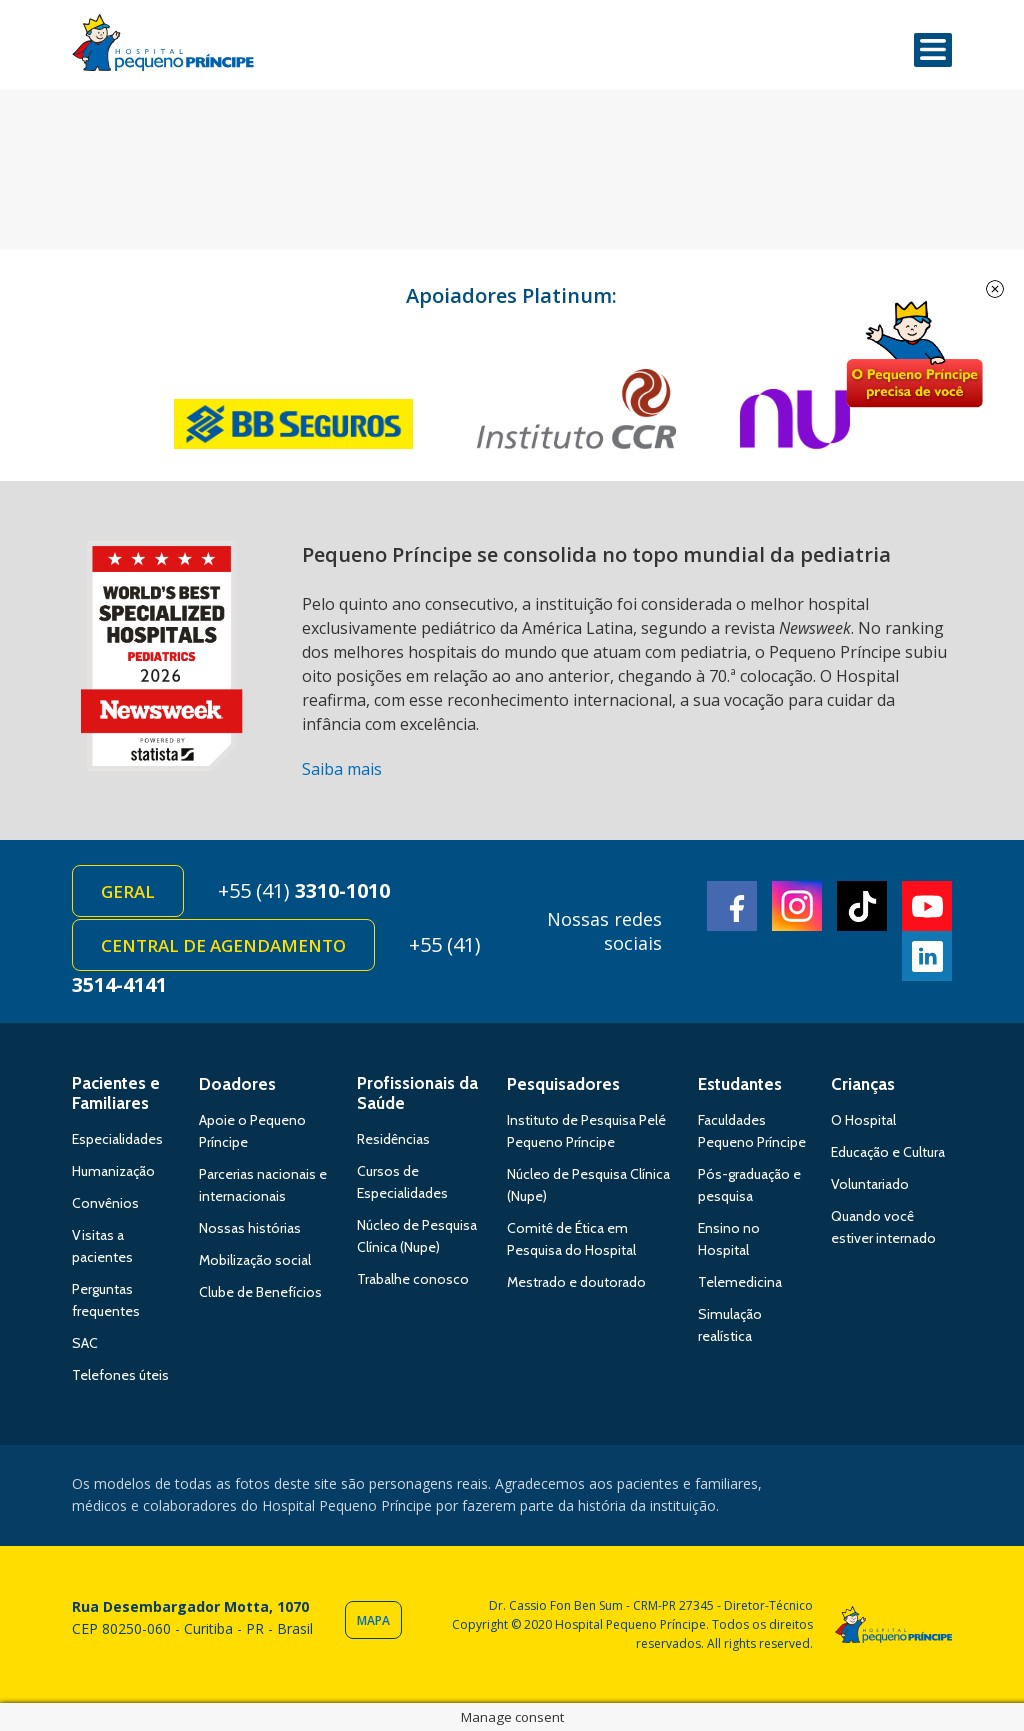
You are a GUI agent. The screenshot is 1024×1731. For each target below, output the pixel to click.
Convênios (105, 1203)
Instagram (797, 906)
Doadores (237, 1084)
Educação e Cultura (888, 1152)
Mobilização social (255, 1260)
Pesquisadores (563, 1084)
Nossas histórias (250, 1228)
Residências (393, 1139)
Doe (914, 355)
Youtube (927, 906)
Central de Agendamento (223, 945)
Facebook (732, 906)
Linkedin (927, 956)
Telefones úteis (120, 1375)
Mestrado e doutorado (576, 1282)
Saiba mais (342, 769)
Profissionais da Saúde (417, 1093)
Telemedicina (740, 1282)
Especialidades (117, 1139)
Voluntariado (870, 1184)
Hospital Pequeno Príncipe (163, 47)
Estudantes (740, 1084)
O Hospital (863, 1120)
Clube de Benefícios (260, 1292)
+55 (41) (304, 890)
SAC (85, 1343)
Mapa (373, 1620)
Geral (128, 891)
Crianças (863, 1084)
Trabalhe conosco (413, 1279)
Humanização (113, 1171)
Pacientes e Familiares (116, 1093)
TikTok (862, 906)
